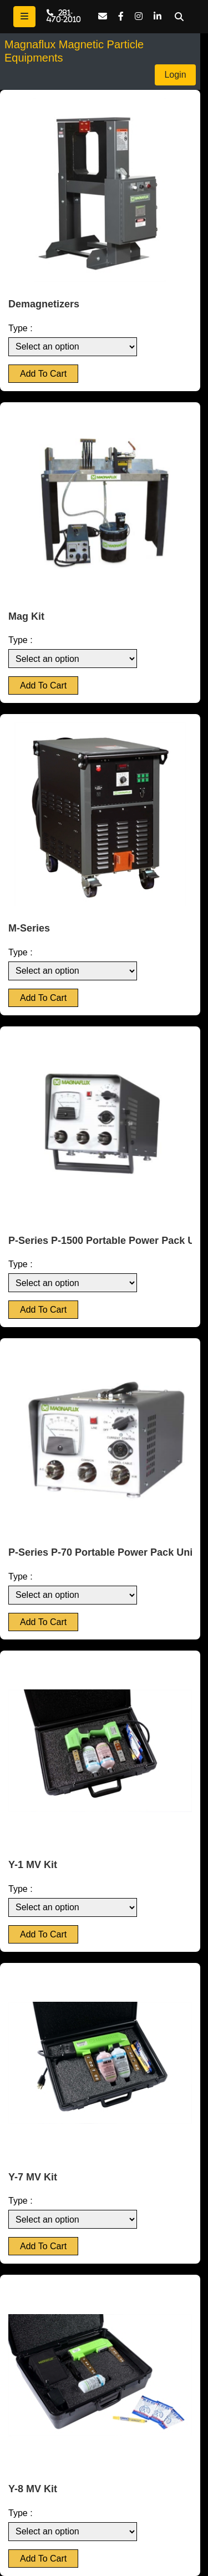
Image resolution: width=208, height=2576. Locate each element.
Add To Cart (43, 373)
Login (175, 74)
